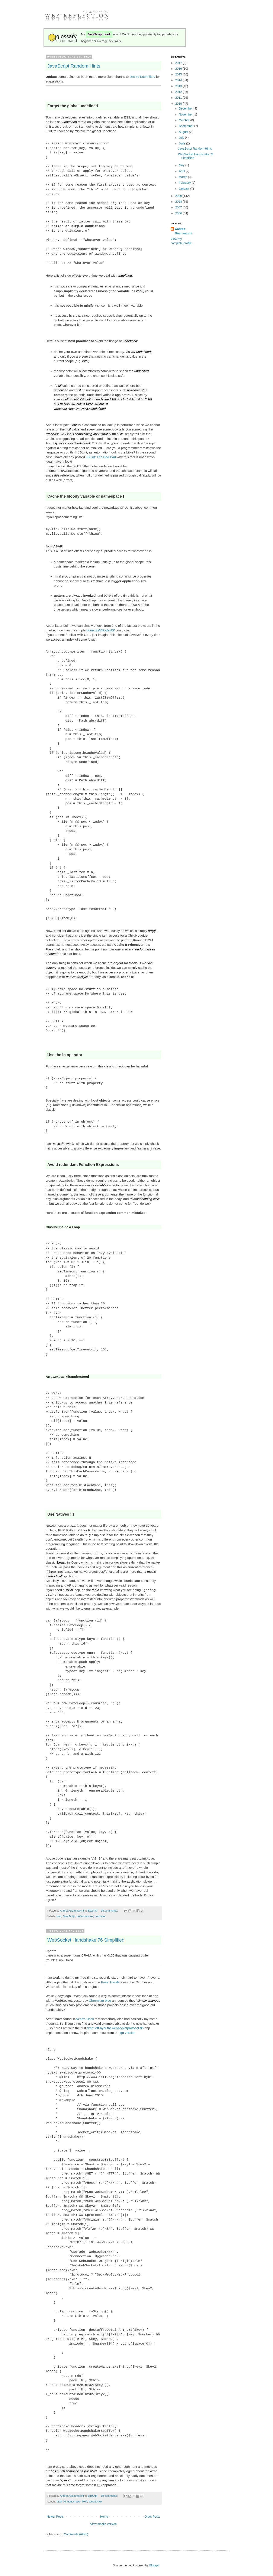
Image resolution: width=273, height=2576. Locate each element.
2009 (179, 196)
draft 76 (61, 2501)
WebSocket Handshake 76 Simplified (86, 1940)
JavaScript (69, 1916)
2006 (179, 213)
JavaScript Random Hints (73, 66)
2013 (179, 86)
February (185, 182)
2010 (179, 103)
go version (127, 2033)
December (186, 108)
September (186, 126)
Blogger (154, 2565)
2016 (179, 68)
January (184, 188)
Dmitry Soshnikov (142, 76)
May (182, 165)
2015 (179, 74)
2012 (179, 92)
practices (100, 1916)
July (182, 137)
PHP (84, 2501)
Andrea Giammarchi (183, 231)
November (186, 114)
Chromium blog (100, 2000)
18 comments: (110, 2495)
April (182, 171)
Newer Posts (55, 2516)
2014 (179, 80)
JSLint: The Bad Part (101, 457)
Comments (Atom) (76, 2534)
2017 (179, 63)
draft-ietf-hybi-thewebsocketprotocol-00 (115, 2028)
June (182, 143)
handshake (74, 2501)
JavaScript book (99, 34)
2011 (179, 97)
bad (59, 1916)
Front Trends (110, 1982)
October (184, 120)
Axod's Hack (85, 2019)
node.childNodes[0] (101, 630)
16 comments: (110, 1910)
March (183, 177)
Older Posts (152, 2516)
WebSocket (95, 2501)
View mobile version (103, 2524)
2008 (179, 201)
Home (104, 2516)
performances (85, 1916)
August (184, 132)
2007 (179, 207)
